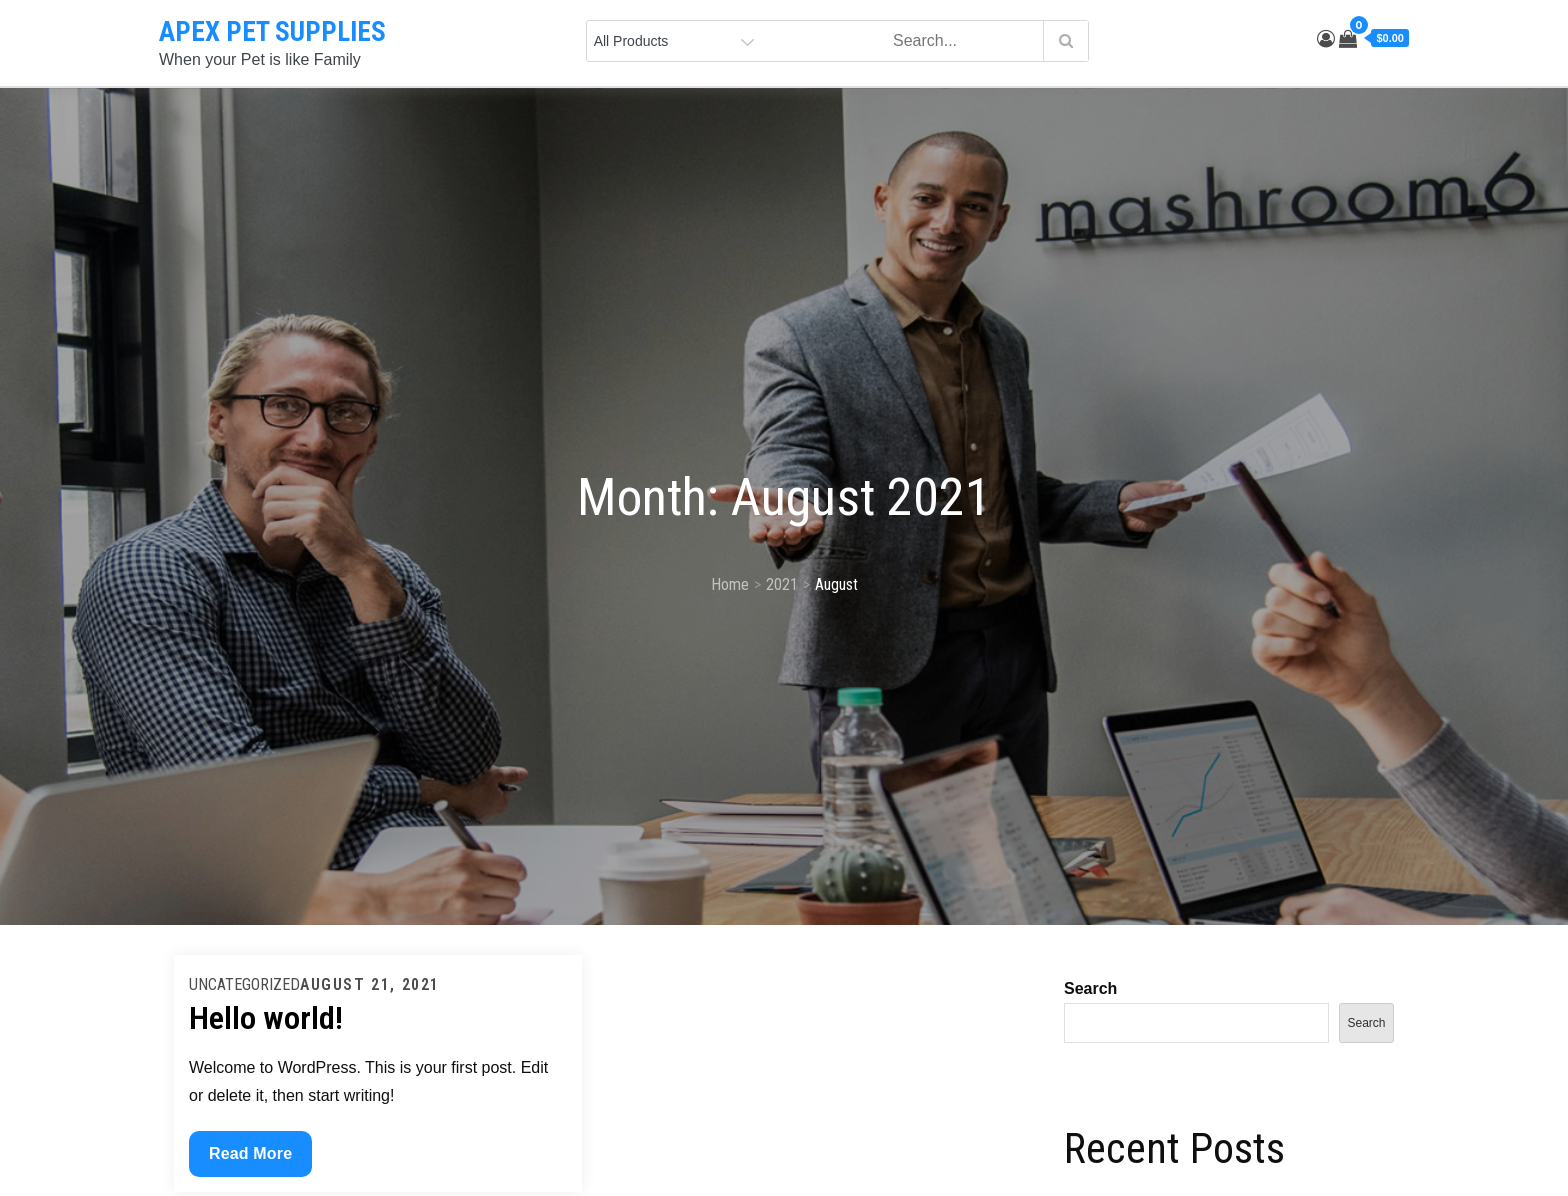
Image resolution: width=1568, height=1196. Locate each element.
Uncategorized (244, 984)
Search (1090, 988)
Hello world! (266, 1018)
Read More (250, 1158)
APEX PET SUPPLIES (272, 32)
